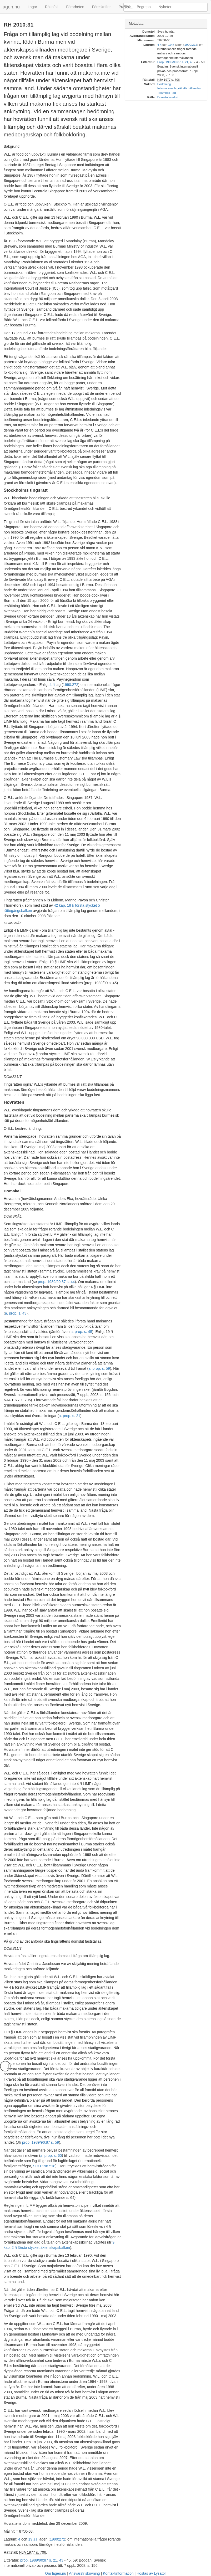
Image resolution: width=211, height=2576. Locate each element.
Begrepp (144, 7)
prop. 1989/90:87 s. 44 (56, 1282)
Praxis (124, 7)
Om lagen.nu (55, 2573)
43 (61, 2560)
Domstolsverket (167, 97)
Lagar (32, 7)
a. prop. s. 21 (69, 1416)
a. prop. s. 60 (51, 2155)
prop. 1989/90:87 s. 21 (38, 2560)
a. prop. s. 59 (99, 1368)
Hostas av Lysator (151, 2573)
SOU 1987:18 (44, 2166)
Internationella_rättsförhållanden (179, 88)
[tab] (166, 23)
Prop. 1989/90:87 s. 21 (172, 62)
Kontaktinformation (118, 2573)
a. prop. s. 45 (81, 1332)
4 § (51, 685)
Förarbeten (75, 7)
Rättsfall (51, 7)
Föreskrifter (101, 7)
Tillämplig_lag (166, 92)
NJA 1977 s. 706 (17, 1400)
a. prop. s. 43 (16, 1313)
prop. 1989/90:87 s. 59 (40, 2142)
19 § (171, 44)
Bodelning (164, 84)
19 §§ (32, 2539)
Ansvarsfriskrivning (84, 2573)
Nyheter (165, 7)
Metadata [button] (136, 23)
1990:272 (70, 685)
